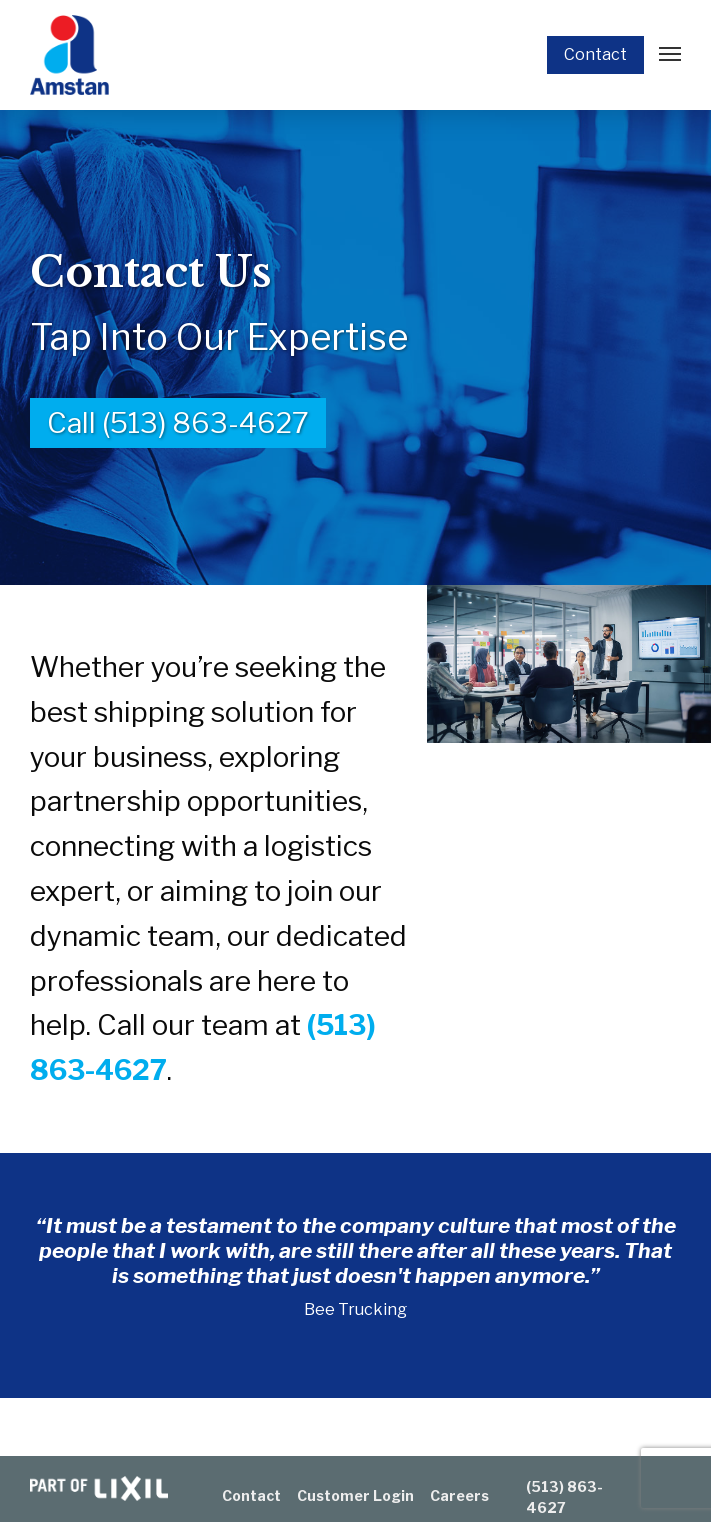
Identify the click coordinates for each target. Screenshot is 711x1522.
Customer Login (355, 1495)
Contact (595, 54)
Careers (459, 1495)
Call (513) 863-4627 (178, 423)
